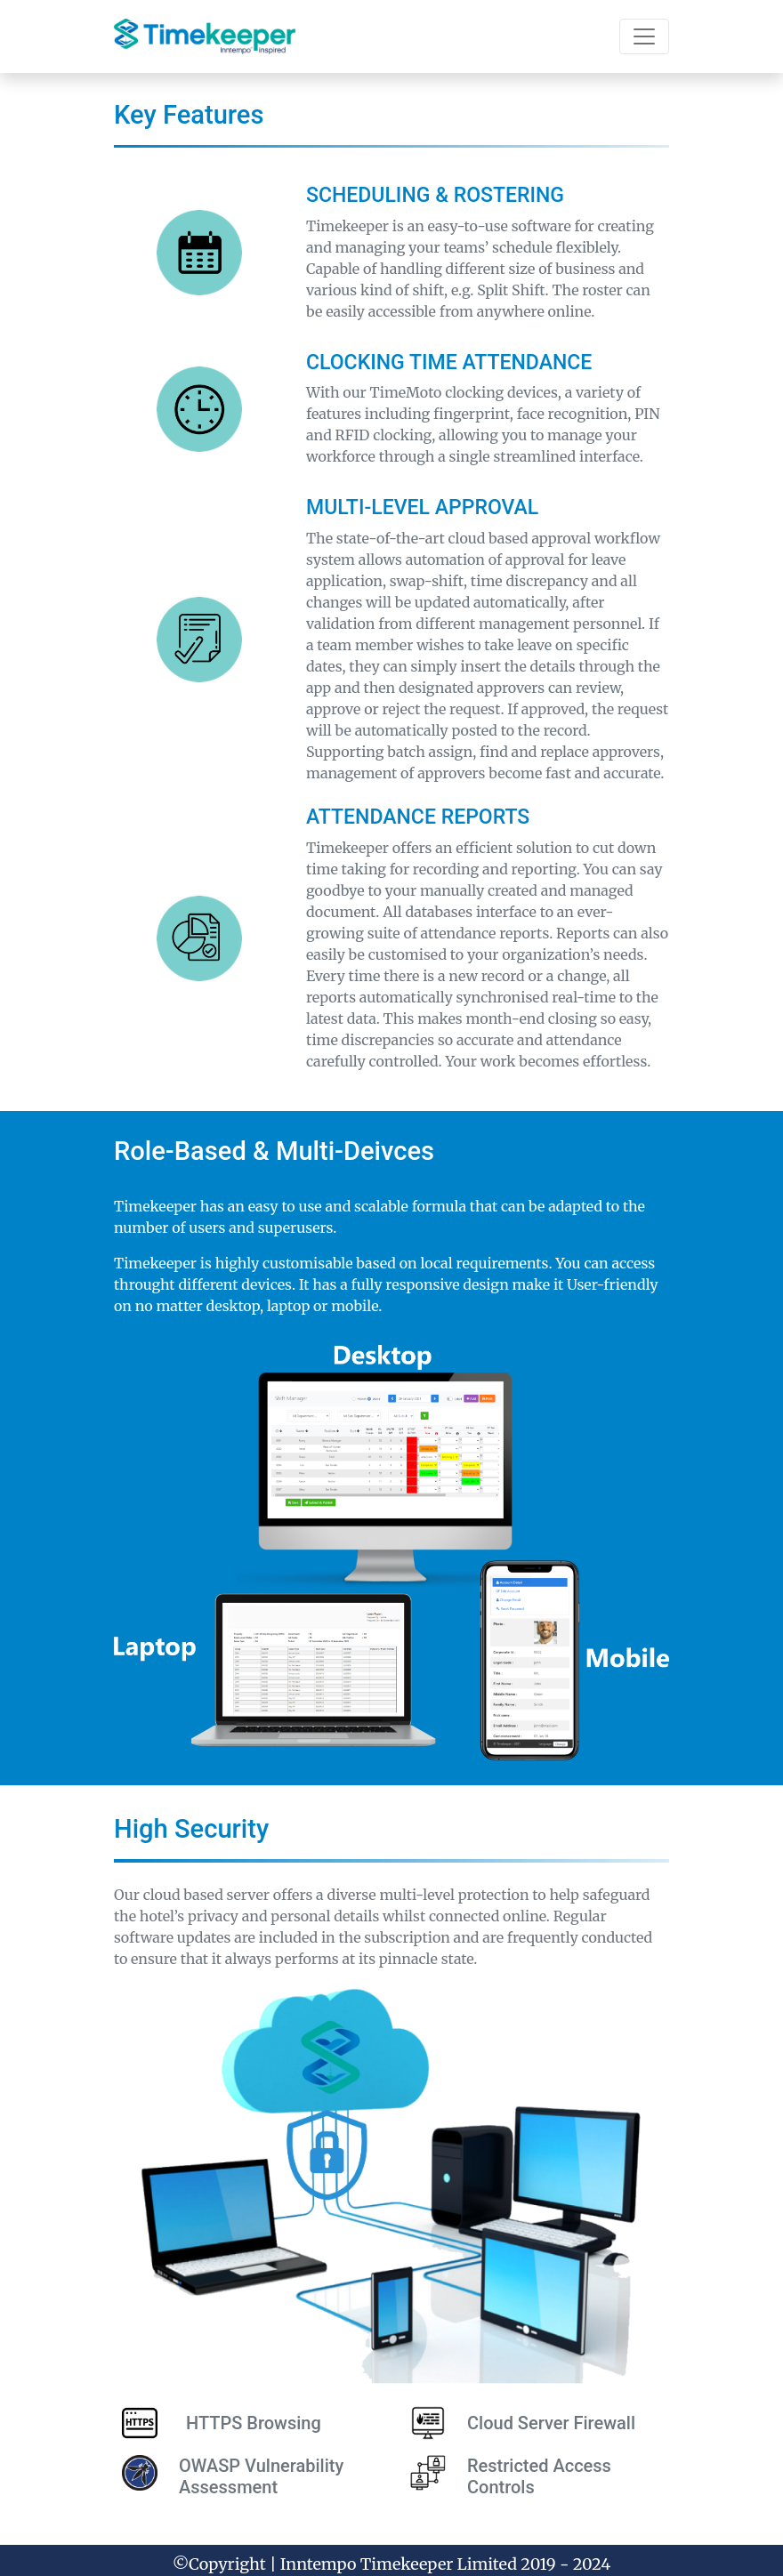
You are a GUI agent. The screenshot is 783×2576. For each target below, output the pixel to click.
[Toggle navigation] (644, 36)
